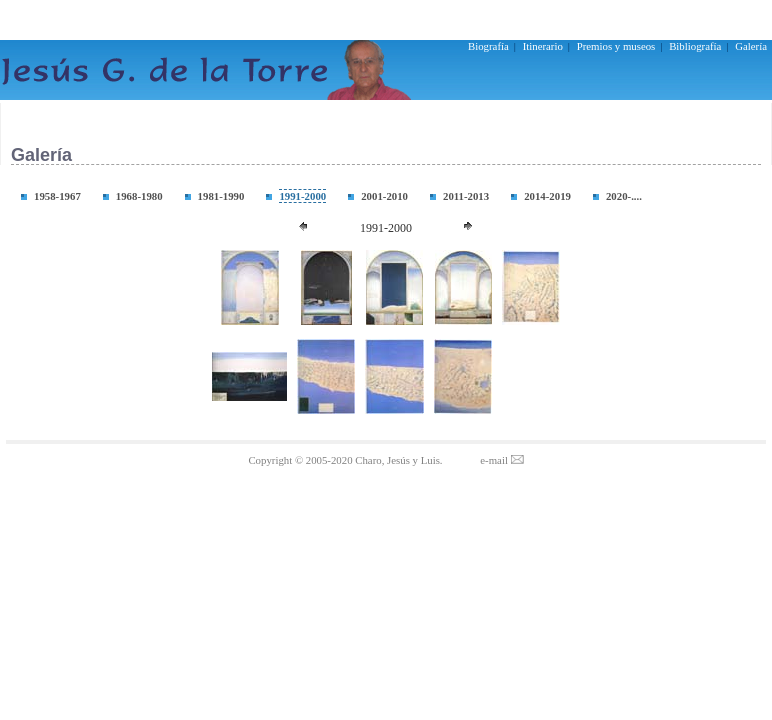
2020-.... (624, 196)
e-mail (501, 460)
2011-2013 (466, 196)
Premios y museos (616, 46)
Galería (751, 46)
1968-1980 (139, 196)
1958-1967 (57, 196)
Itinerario (543, 46)
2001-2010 (384, 196)
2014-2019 (547, 196)
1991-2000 (302, 196)
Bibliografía (695, 46)
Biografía (488, 46)
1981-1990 (221, 196)
